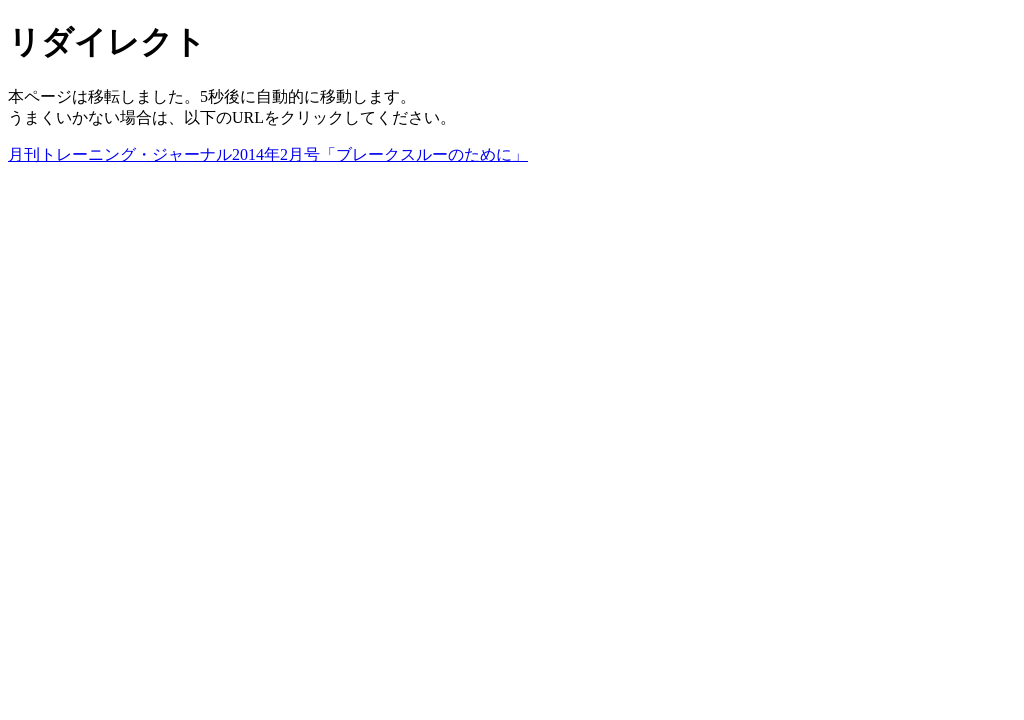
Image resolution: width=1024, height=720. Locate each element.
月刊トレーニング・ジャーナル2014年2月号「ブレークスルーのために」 (268, 154)
